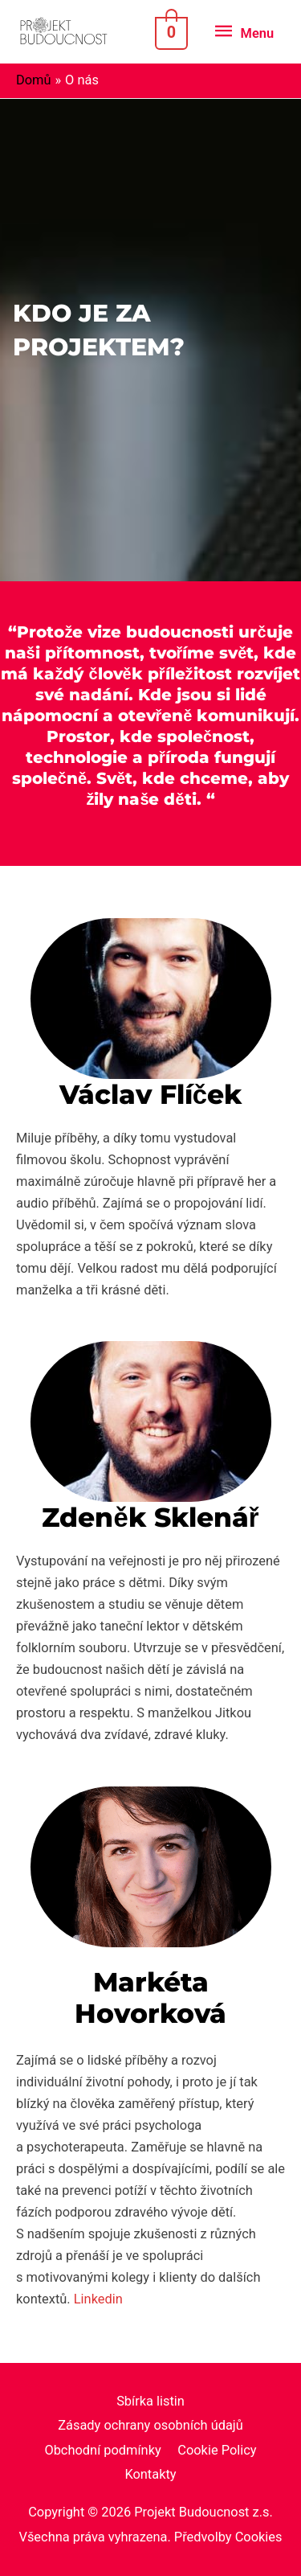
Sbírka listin (150, 2401)
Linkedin (98, 2299)
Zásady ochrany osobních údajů (150, 2425)
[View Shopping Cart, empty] (169, 31)
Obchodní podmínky (102, 2450)
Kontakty (150, 2474)
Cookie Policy (216, 2450)
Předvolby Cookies (228, 2537)
